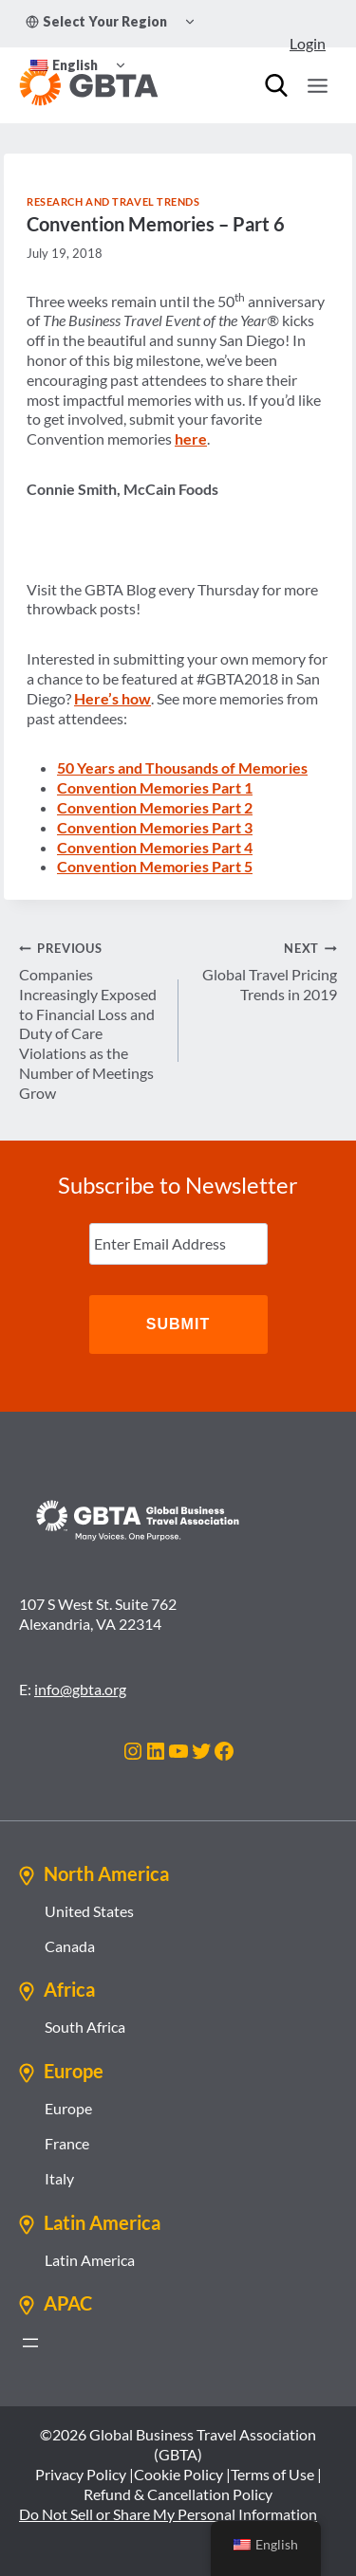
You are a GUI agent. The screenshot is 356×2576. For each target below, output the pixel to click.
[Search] (276, 85)
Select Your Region (96, 21)
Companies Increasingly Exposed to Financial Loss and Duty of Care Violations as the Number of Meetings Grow (91, 1020)
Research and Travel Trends (113, 201)
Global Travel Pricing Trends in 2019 (266, 970)
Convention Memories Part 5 (155, 866)
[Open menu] (317, 85)
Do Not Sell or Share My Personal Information (168, 2514)
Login (308, 43)
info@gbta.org (80, 1689)
